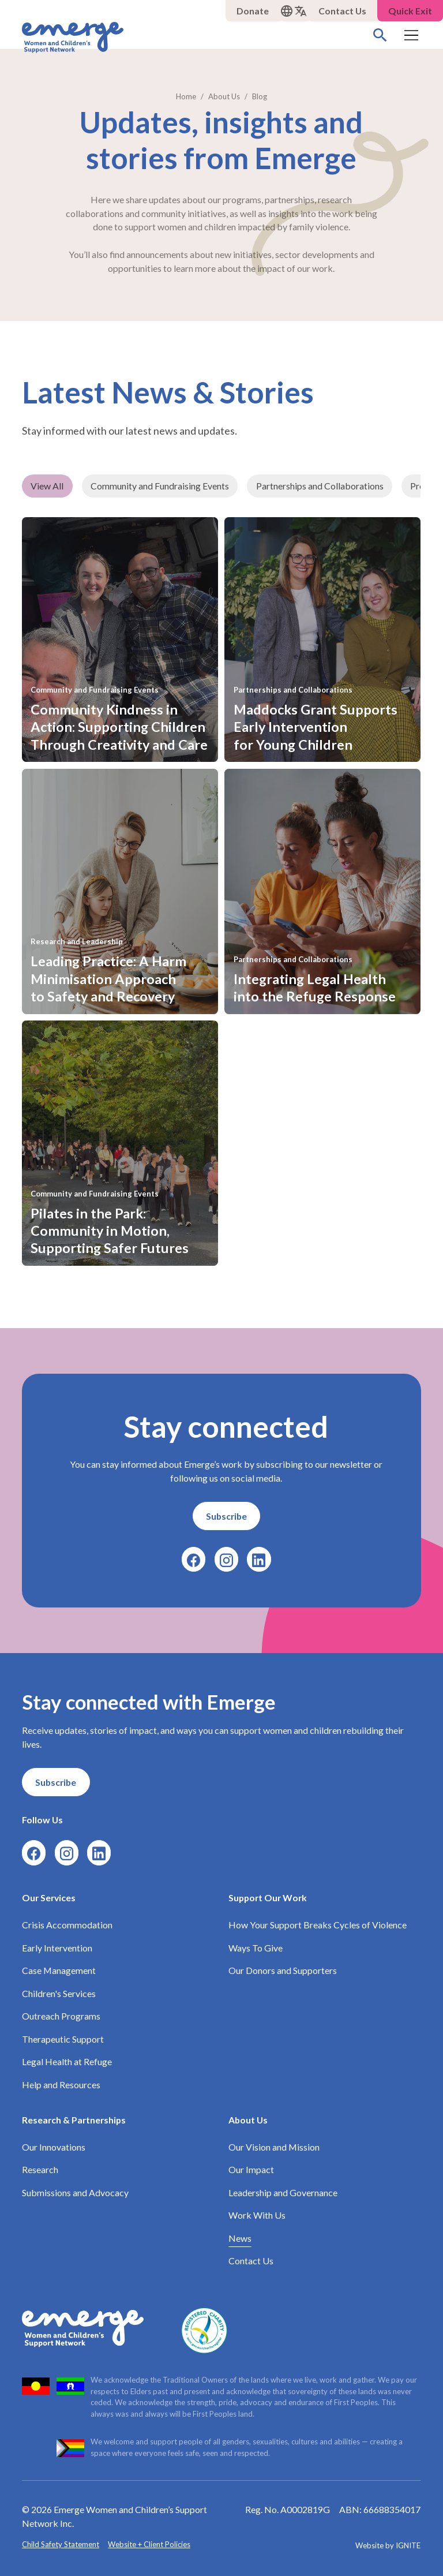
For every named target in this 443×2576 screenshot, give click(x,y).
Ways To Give (256, 1947)
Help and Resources (61, 2083)
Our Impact (252, 2169)
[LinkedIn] (259, 1559)
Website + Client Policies (149, 2544)
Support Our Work (268, 1896)
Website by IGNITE (388, 2545)
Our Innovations (53, 2146)
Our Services (49, 1896)
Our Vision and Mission (274, 2146)
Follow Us (42, 1819)
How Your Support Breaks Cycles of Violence (318, 1924)
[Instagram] (226, 1559)
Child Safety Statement (60, 2544)
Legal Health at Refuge (67, 2061)
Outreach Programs (61, 2015)
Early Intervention (57, 1947)
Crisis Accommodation (67, 1924)
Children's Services (59, 1992)
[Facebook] (193, 1559)
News (240, 2237)
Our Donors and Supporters (283, 1970)
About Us (248, 2119)
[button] (293, 10)
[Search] (380, 35)
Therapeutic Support (63, 2038)
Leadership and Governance (283, 2191)
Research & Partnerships (74, 2119)
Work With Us (257, 2214)
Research (40, 2169)
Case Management (59, 1970)
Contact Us (251, 2260)
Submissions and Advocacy (75, 2191)
